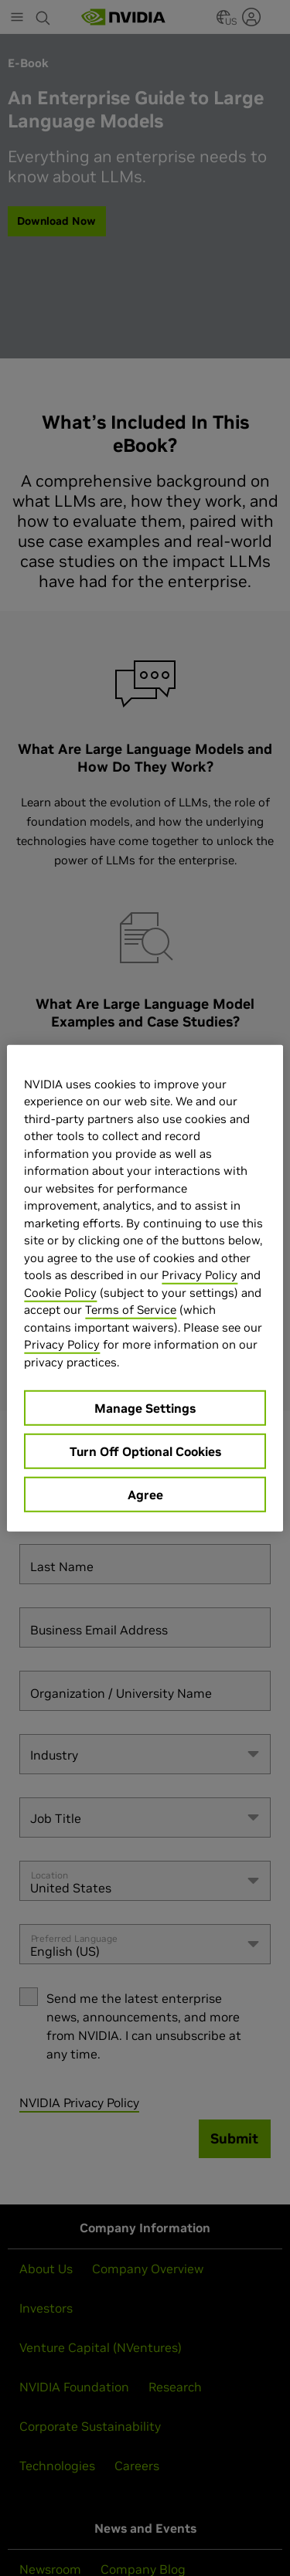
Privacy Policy (199, 1275)
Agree (145, 1494)
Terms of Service (130, 1309)
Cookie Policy (60, 1292)
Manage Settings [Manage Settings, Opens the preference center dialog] (145, 1408)
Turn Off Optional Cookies (145, 1451)
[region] (144, 1288)
